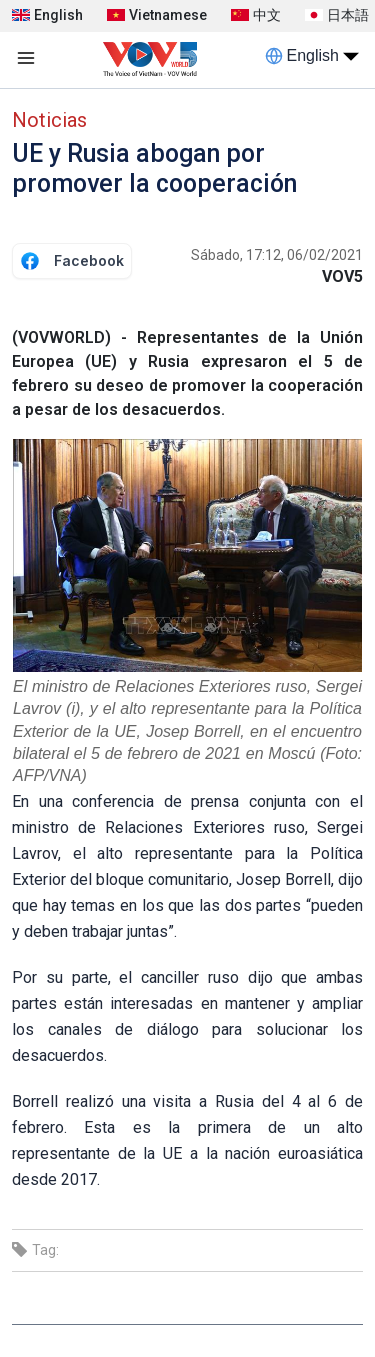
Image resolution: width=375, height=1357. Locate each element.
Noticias (49, 120)
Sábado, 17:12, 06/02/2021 (277, 255)
